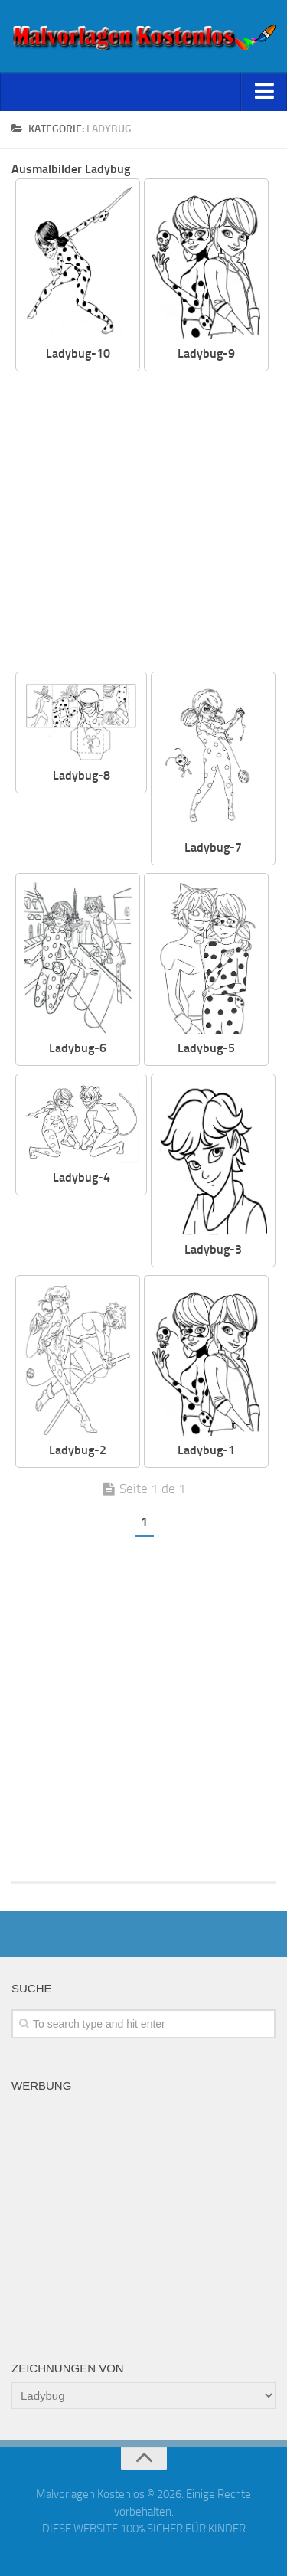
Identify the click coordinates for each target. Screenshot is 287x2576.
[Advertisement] (143, 522)
